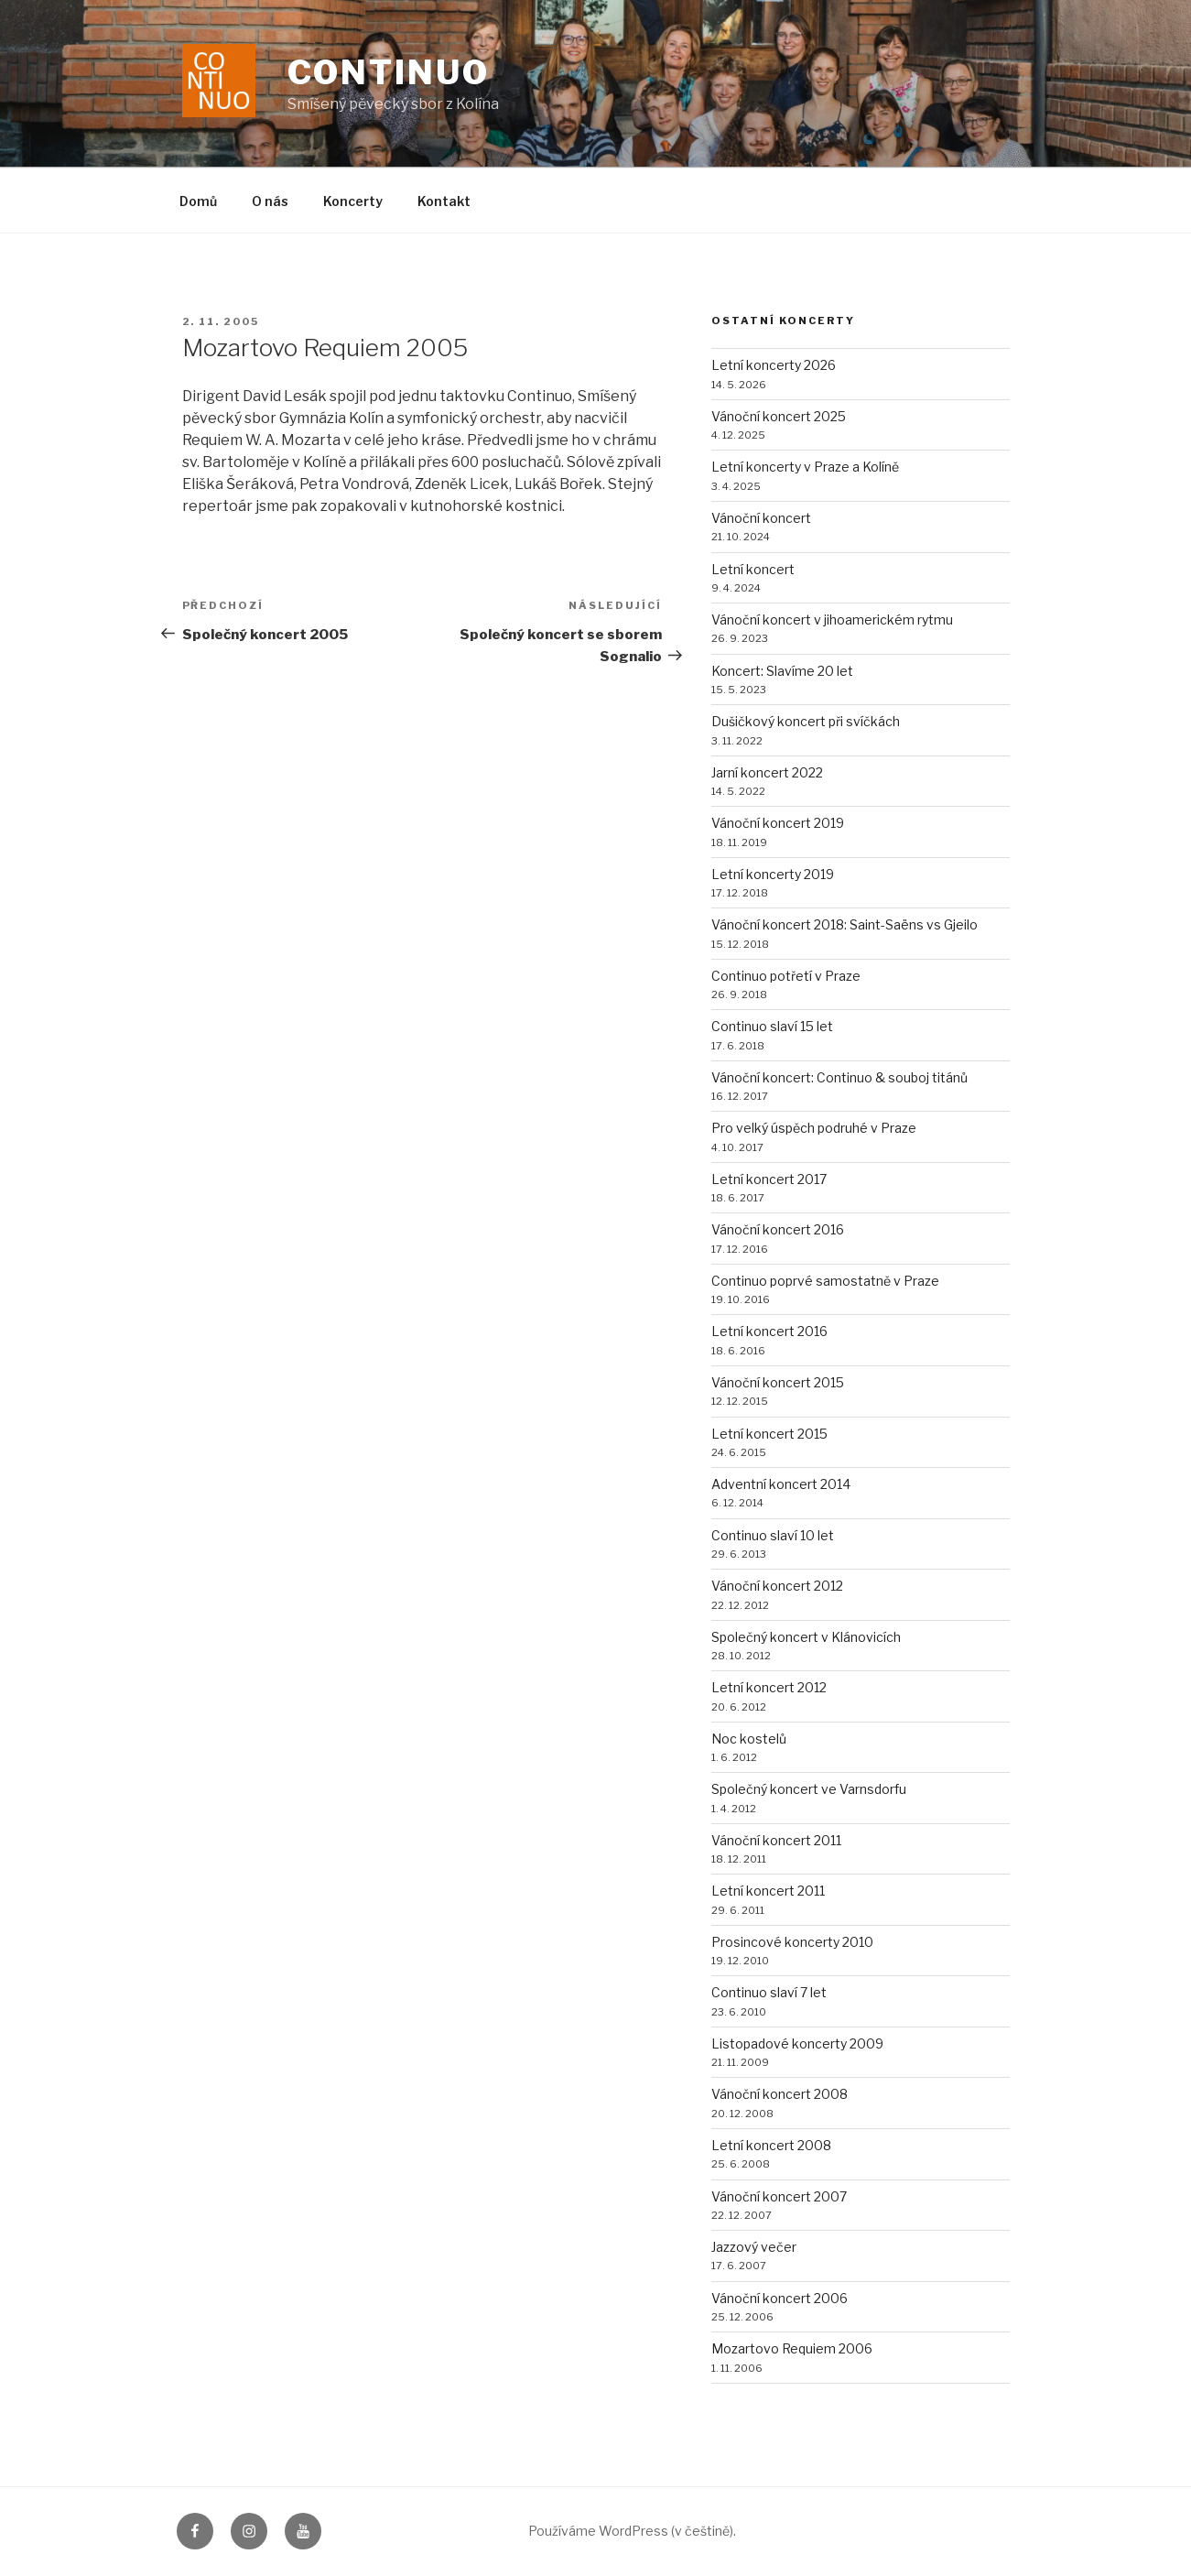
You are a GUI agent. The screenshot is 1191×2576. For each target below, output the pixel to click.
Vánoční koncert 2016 (777, 1229)
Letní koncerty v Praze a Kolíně (805, 466)
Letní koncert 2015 (769, 1433)
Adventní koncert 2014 (780, 1484)
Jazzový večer (753, 2247)
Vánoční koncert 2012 (777, 1585)
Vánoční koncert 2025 (778, 416)
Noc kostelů (748, 1738)
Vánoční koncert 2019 (777, 823)
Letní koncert (753, 569)
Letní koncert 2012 (769, 1687)
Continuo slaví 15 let (772, 1026)
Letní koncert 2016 (769, 1331)
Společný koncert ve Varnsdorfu (808, 1789)
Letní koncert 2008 (771, 2145)
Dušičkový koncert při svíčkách (805, 721)
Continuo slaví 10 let (772, 1535)
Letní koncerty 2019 (772, 874)
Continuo (388, 72)
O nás (270, 201)
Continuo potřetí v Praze (786, 976)
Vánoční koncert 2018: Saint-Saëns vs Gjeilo (844, 924)
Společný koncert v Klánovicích (806, 1637)
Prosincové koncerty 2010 (792, 1942)
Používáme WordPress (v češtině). (632, 2530)
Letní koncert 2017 (769, 1179)
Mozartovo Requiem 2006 (791, 2348)
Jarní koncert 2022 (767, 772)
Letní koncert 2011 (768, 1890)
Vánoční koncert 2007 (779, 2196)
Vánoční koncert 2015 (777, 1382)
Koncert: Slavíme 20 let (782, 671)
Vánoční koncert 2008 (779, 2094)
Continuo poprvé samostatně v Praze (825, 1280)
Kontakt (444, 201)
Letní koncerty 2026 (773, 365)
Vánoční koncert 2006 (779, 2298)
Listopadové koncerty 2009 (797, 2043)
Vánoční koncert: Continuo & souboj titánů (839, 1077)
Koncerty (353, 201)
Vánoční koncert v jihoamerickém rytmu (832, 619)
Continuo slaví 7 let (769, 1992)
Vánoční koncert (761, 518)
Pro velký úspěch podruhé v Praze (813, 1128)
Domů (198, 201)
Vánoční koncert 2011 (776, 1840)
